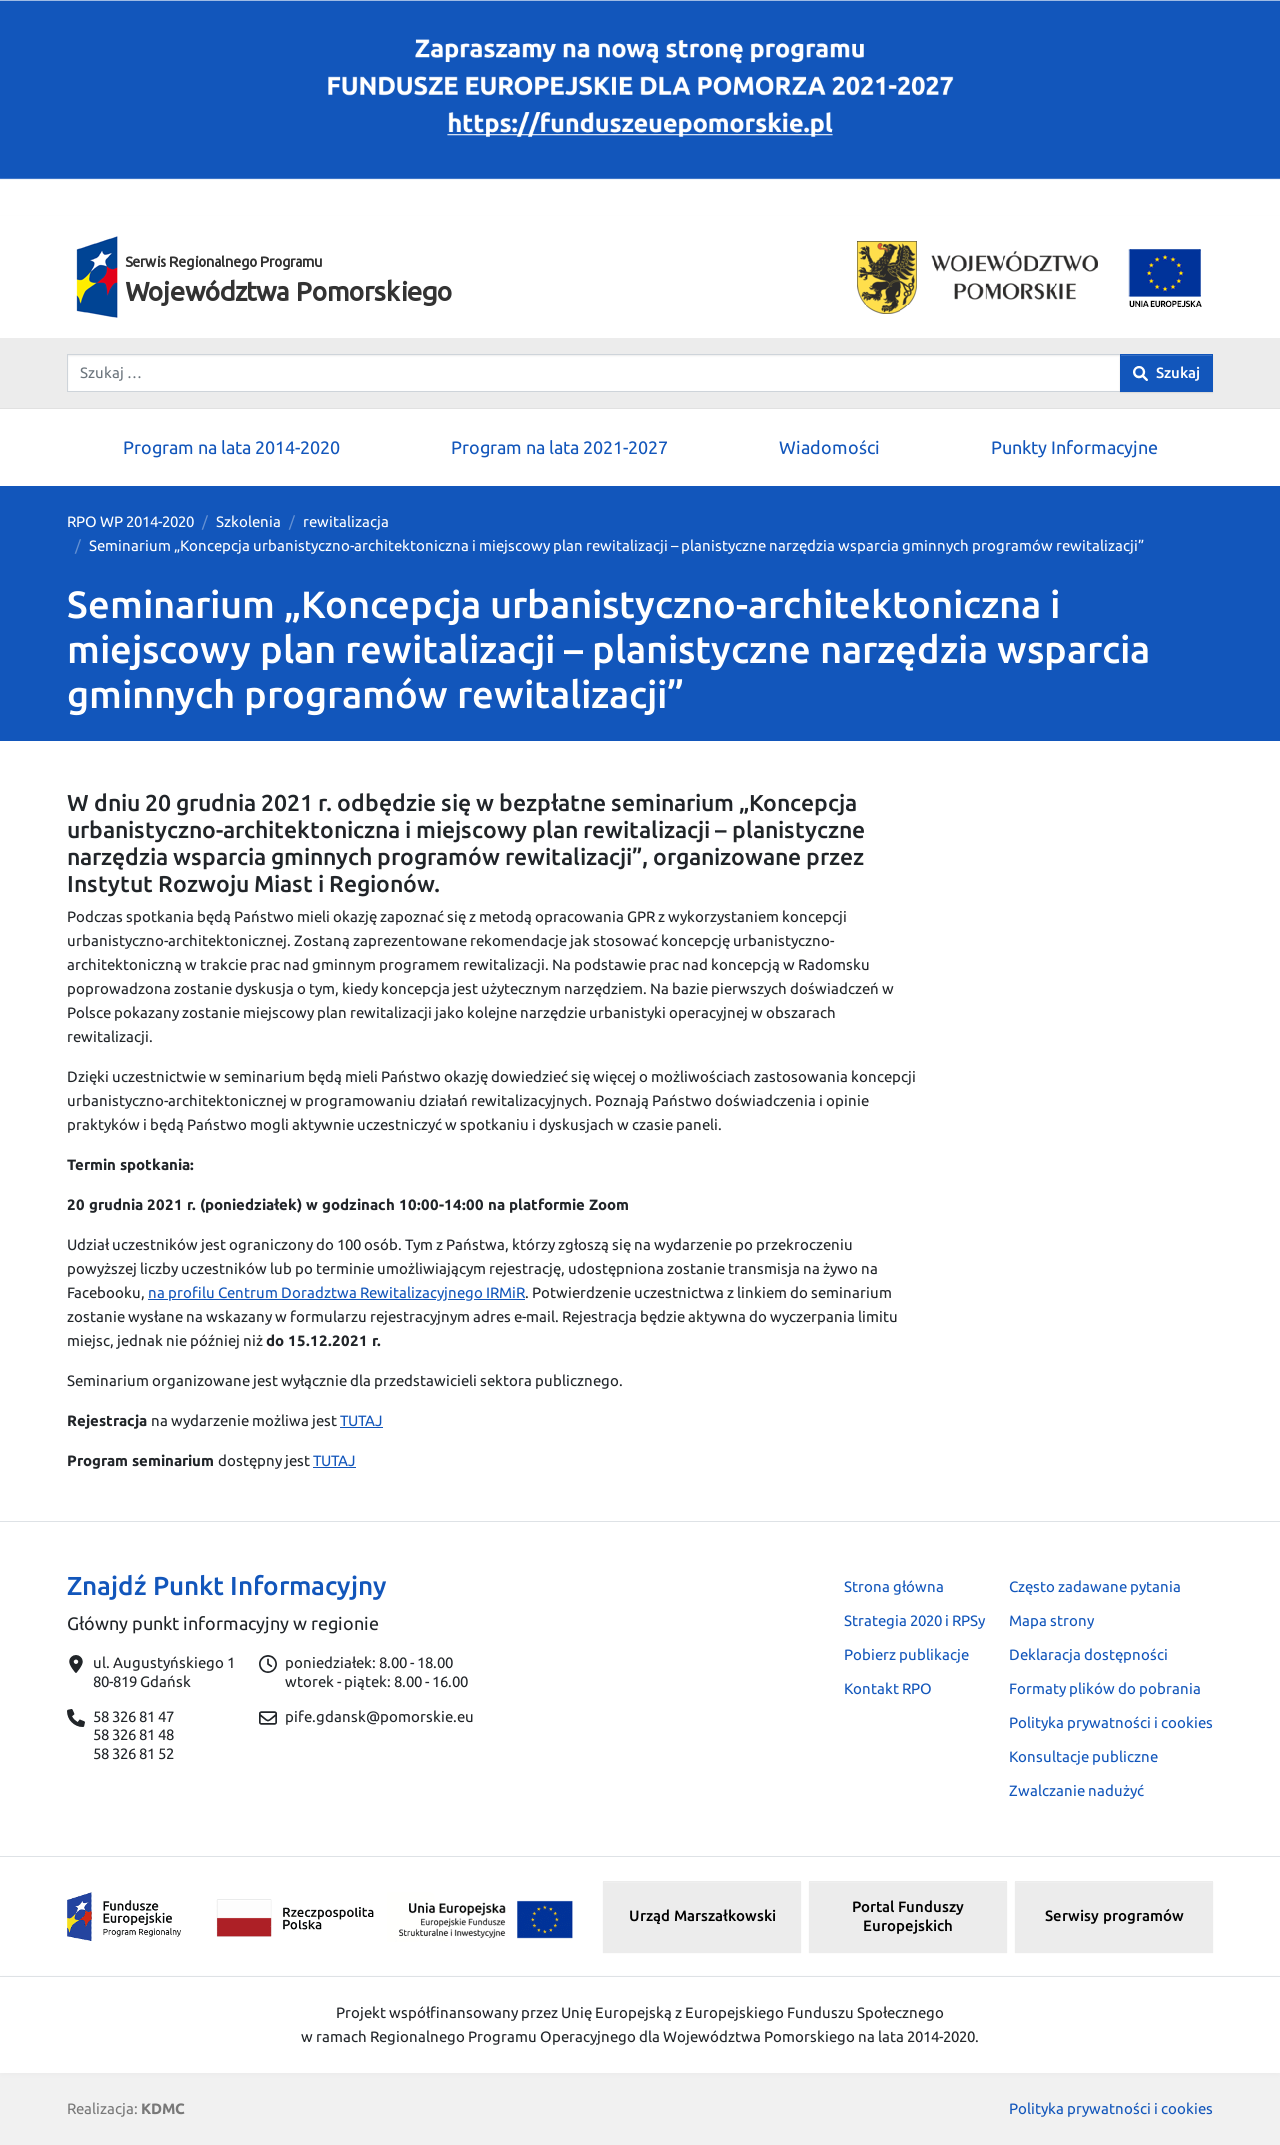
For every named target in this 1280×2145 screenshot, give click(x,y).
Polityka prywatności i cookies (1111, 1722)
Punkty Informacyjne (1074, 447)
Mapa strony (1051, 1620)
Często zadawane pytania (1095, 1586)
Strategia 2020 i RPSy (914, 1620)
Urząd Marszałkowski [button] (702, 1915)
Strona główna (894, 1586)
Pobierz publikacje (906, 1654)
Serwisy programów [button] (1114, 1915)
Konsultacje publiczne (1083, 1756)
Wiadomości (829, 447)
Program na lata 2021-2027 (559, 447)
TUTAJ (361, 1420)
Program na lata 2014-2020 (231, 447)
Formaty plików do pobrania (1105, 1688)
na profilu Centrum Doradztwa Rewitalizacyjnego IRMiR (336, 1292)
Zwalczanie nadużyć (1076, 1790)
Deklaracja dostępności (1088, 1654)
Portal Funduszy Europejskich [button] (908, 1916)
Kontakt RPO (888, 1688)
